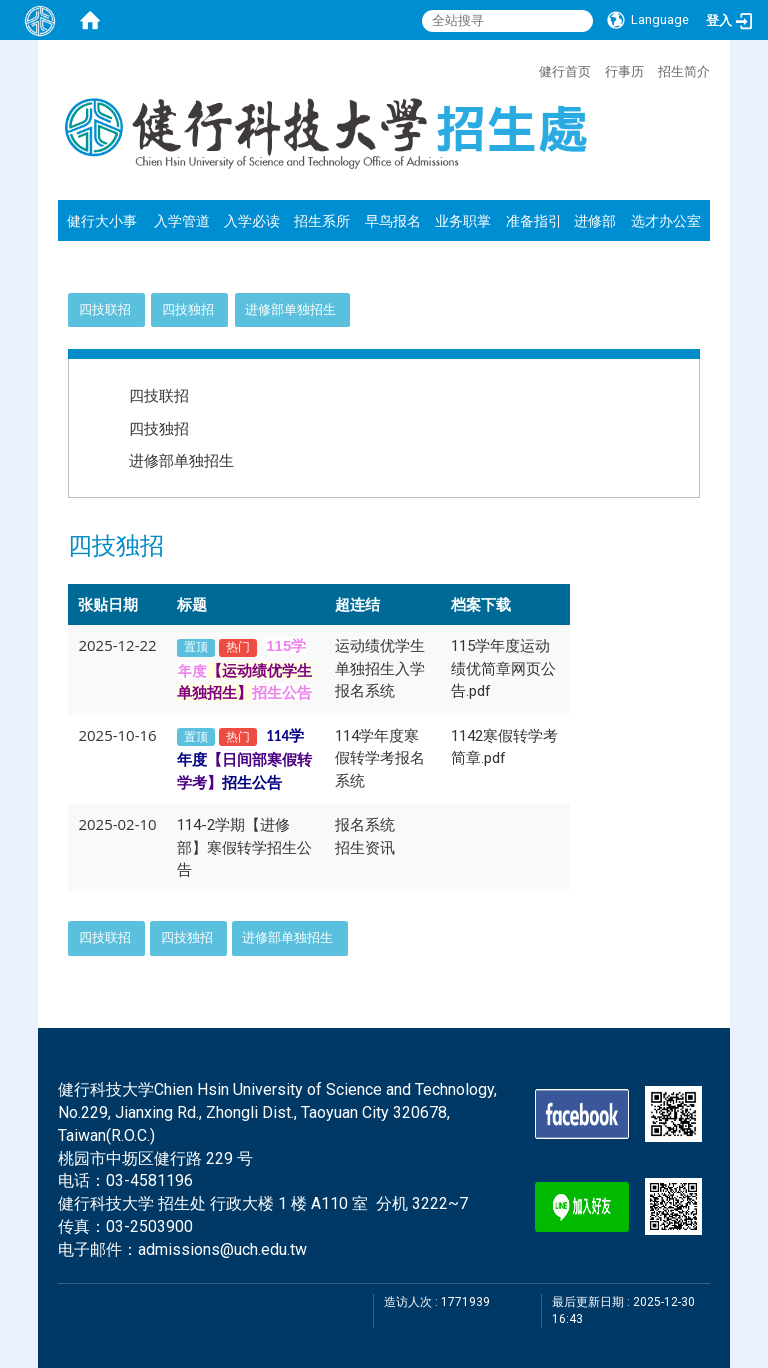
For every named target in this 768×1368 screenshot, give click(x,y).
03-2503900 (149, 1226)
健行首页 (565, 71)
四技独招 (188, 309)
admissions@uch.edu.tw (222, 1249)
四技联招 (105, 309)
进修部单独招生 (290, 309)
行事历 (624, 71)
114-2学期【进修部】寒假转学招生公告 (244, 847)
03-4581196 (149, 1180)
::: (529, 69)
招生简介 (684, 71)
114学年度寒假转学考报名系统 (380, 758)
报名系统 (365, 825)
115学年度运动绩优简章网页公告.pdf (503, 668)
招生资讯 (365, 848)
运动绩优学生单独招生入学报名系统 (380, 668)
